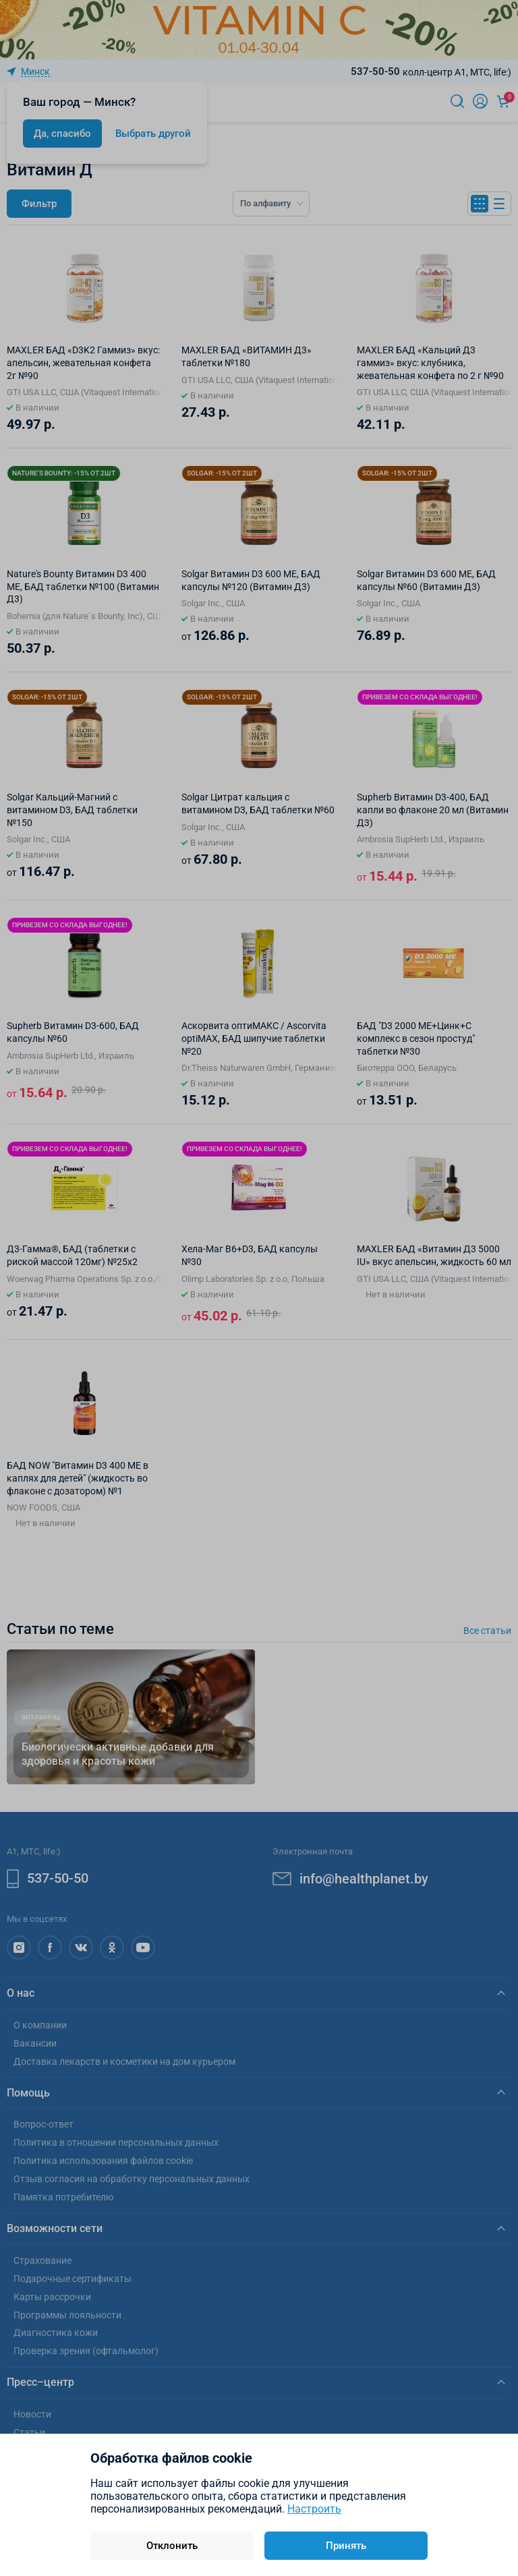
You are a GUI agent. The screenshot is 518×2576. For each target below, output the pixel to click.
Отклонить (172, 2546)
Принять (346, 2546)
